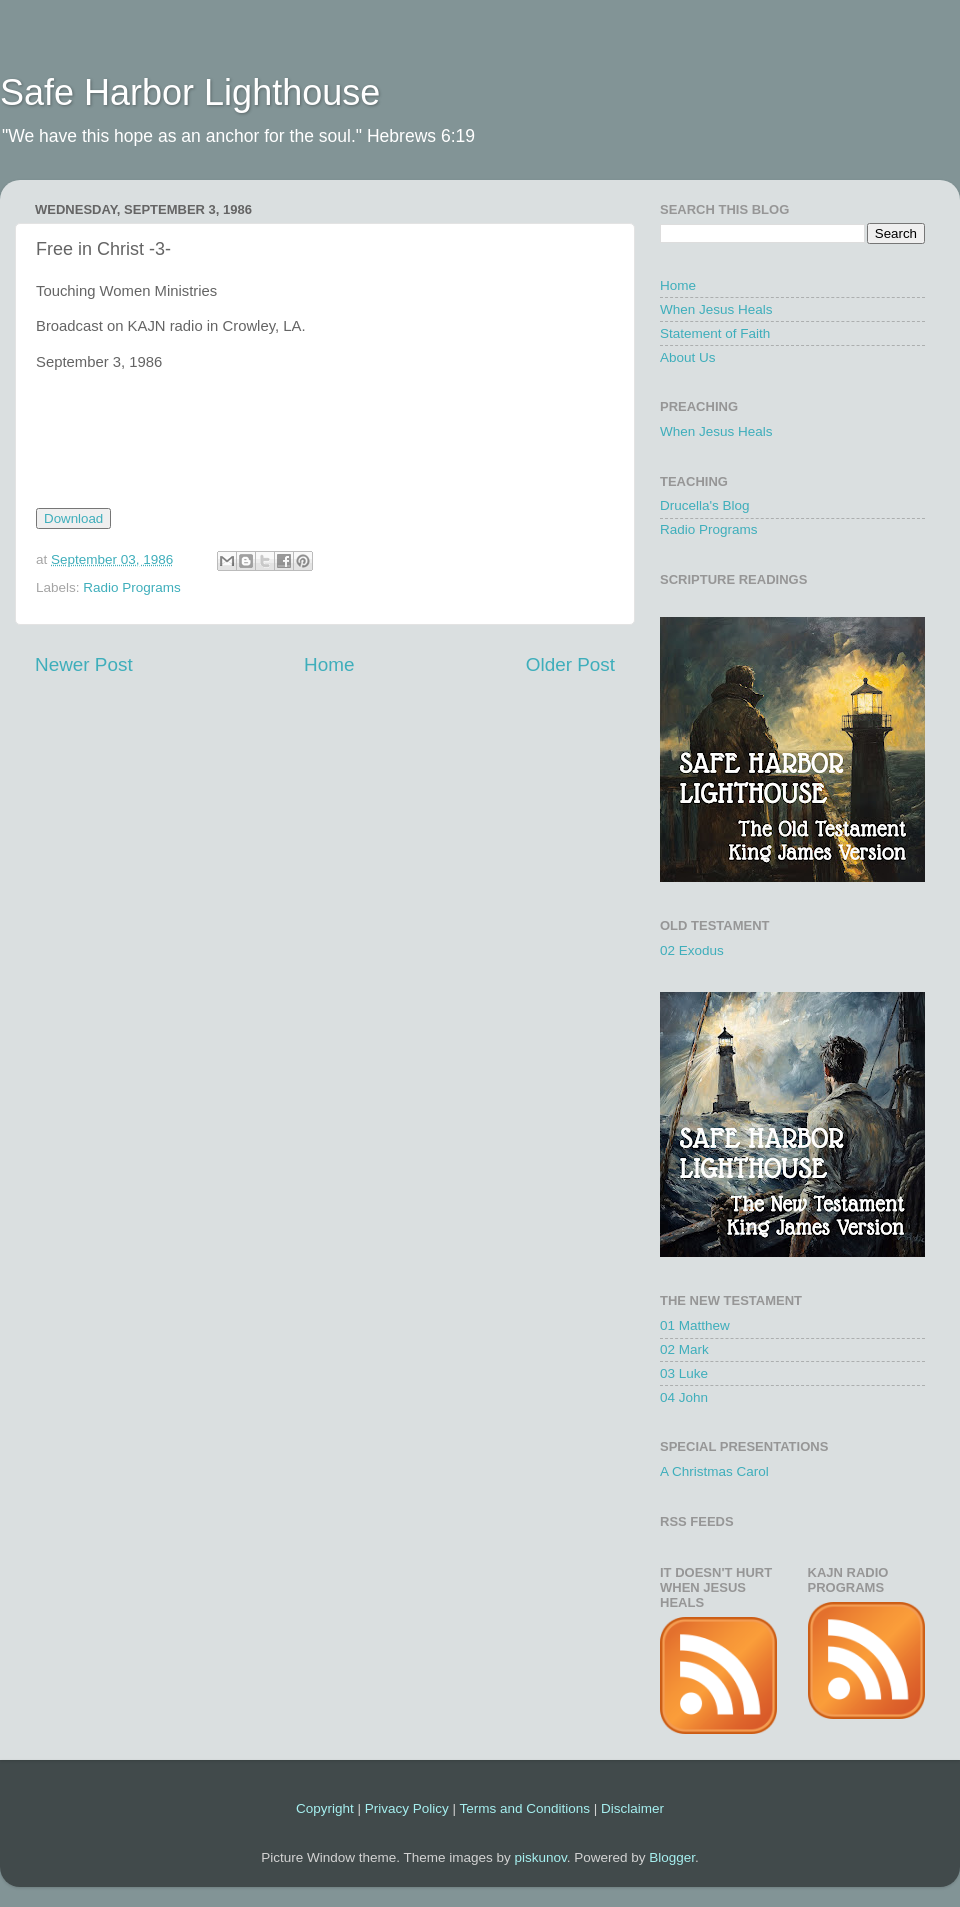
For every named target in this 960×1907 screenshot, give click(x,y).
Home (329, 664)
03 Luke (684, 1373)
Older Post (570, 664)
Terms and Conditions (524, 1808)
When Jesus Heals (716, 309)
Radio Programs (132, 587)
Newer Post (84, 664)
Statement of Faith (715, 333)
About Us (688, 357)
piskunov (540, 1857)
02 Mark (684, 1349)
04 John (684, 1397)
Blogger (672, 1857)
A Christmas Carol (714, 1471)
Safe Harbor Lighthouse (190, 92)
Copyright (325, 1808)
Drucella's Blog (705, 505)
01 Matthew (695, 1325)
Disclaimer (632, 1808)
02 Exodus (692, 950)
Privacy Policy (407, 1808)
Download (73, 518)
